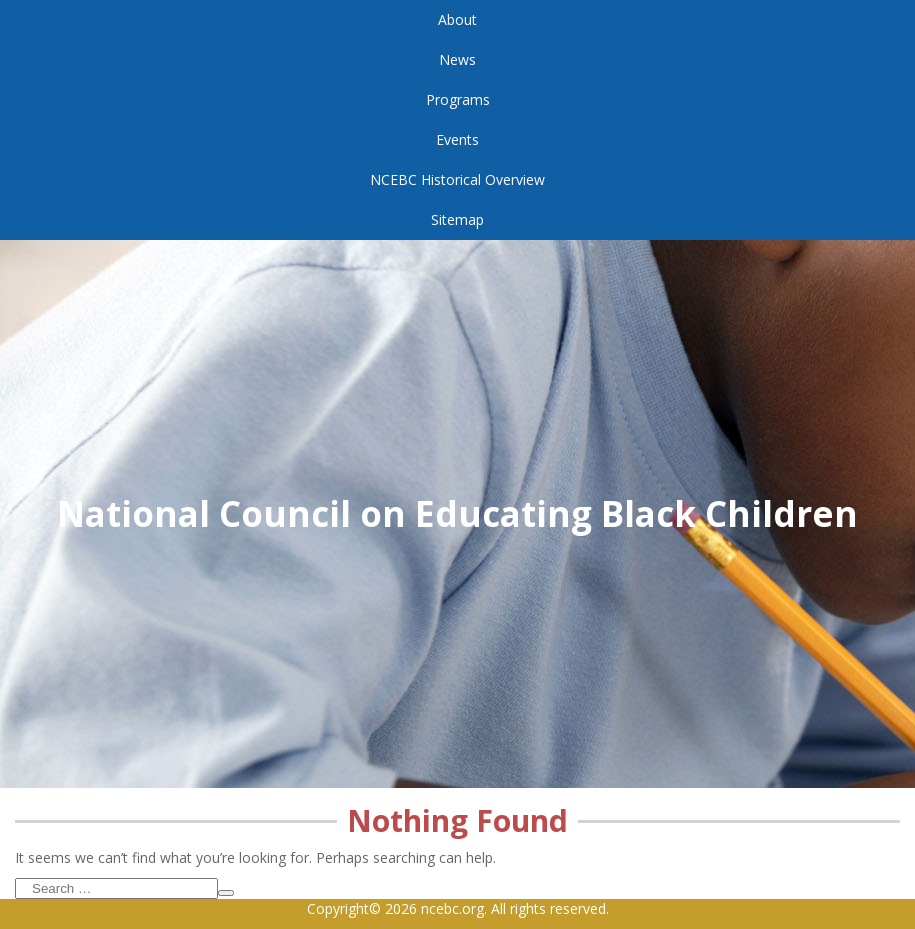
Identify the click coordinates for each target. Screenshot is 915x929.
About (457, 19)
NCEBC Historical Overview (457, 179)
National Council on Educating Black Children (457, 513)
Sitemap (457, 219)
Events (457, 139)
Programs (458, 99)
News (457, 59)
